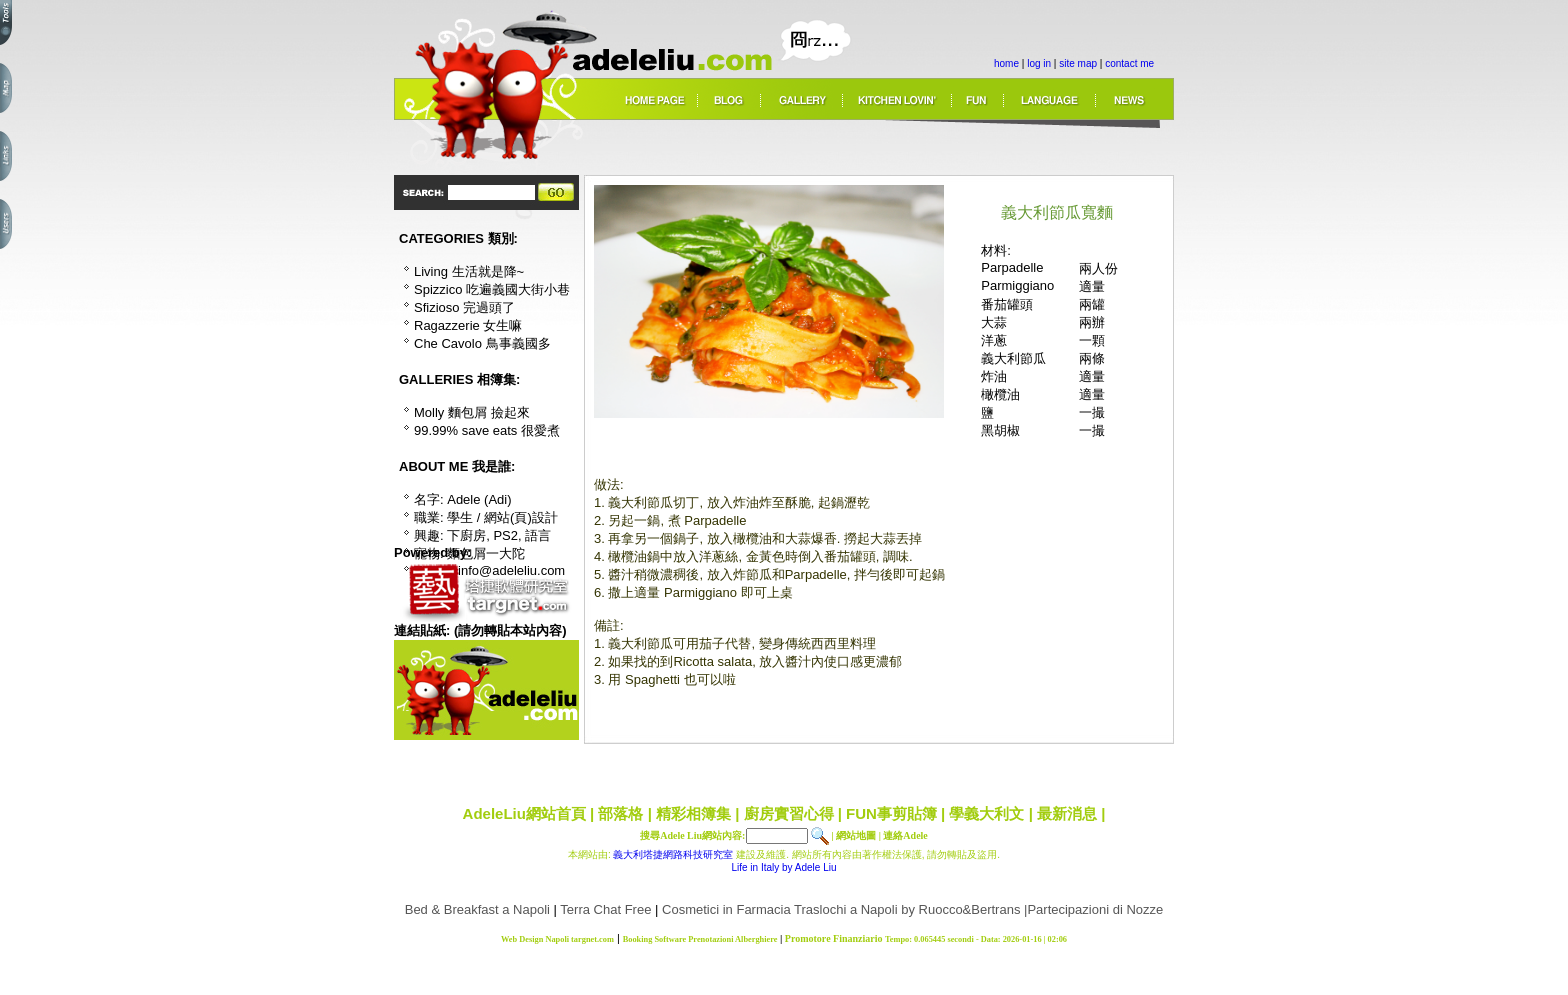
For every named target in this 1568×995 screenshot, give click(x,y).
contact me (1129, 63)
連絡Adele (905, 835)
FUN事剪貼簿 (891, 813)
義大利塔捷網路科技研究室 (673, 854)
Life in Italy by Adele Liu (783, 867)
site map (1078, 63)
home (1006, 63)
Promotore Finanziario (834, 938)
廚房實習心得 (789, 813)
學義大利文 (986, 813)
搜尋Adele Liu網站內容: (692, 835)
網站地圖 (856, 835)
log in (1039, 63)
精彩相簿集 (693, 813)
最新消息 (1067, 813)
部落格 (620, 813)
